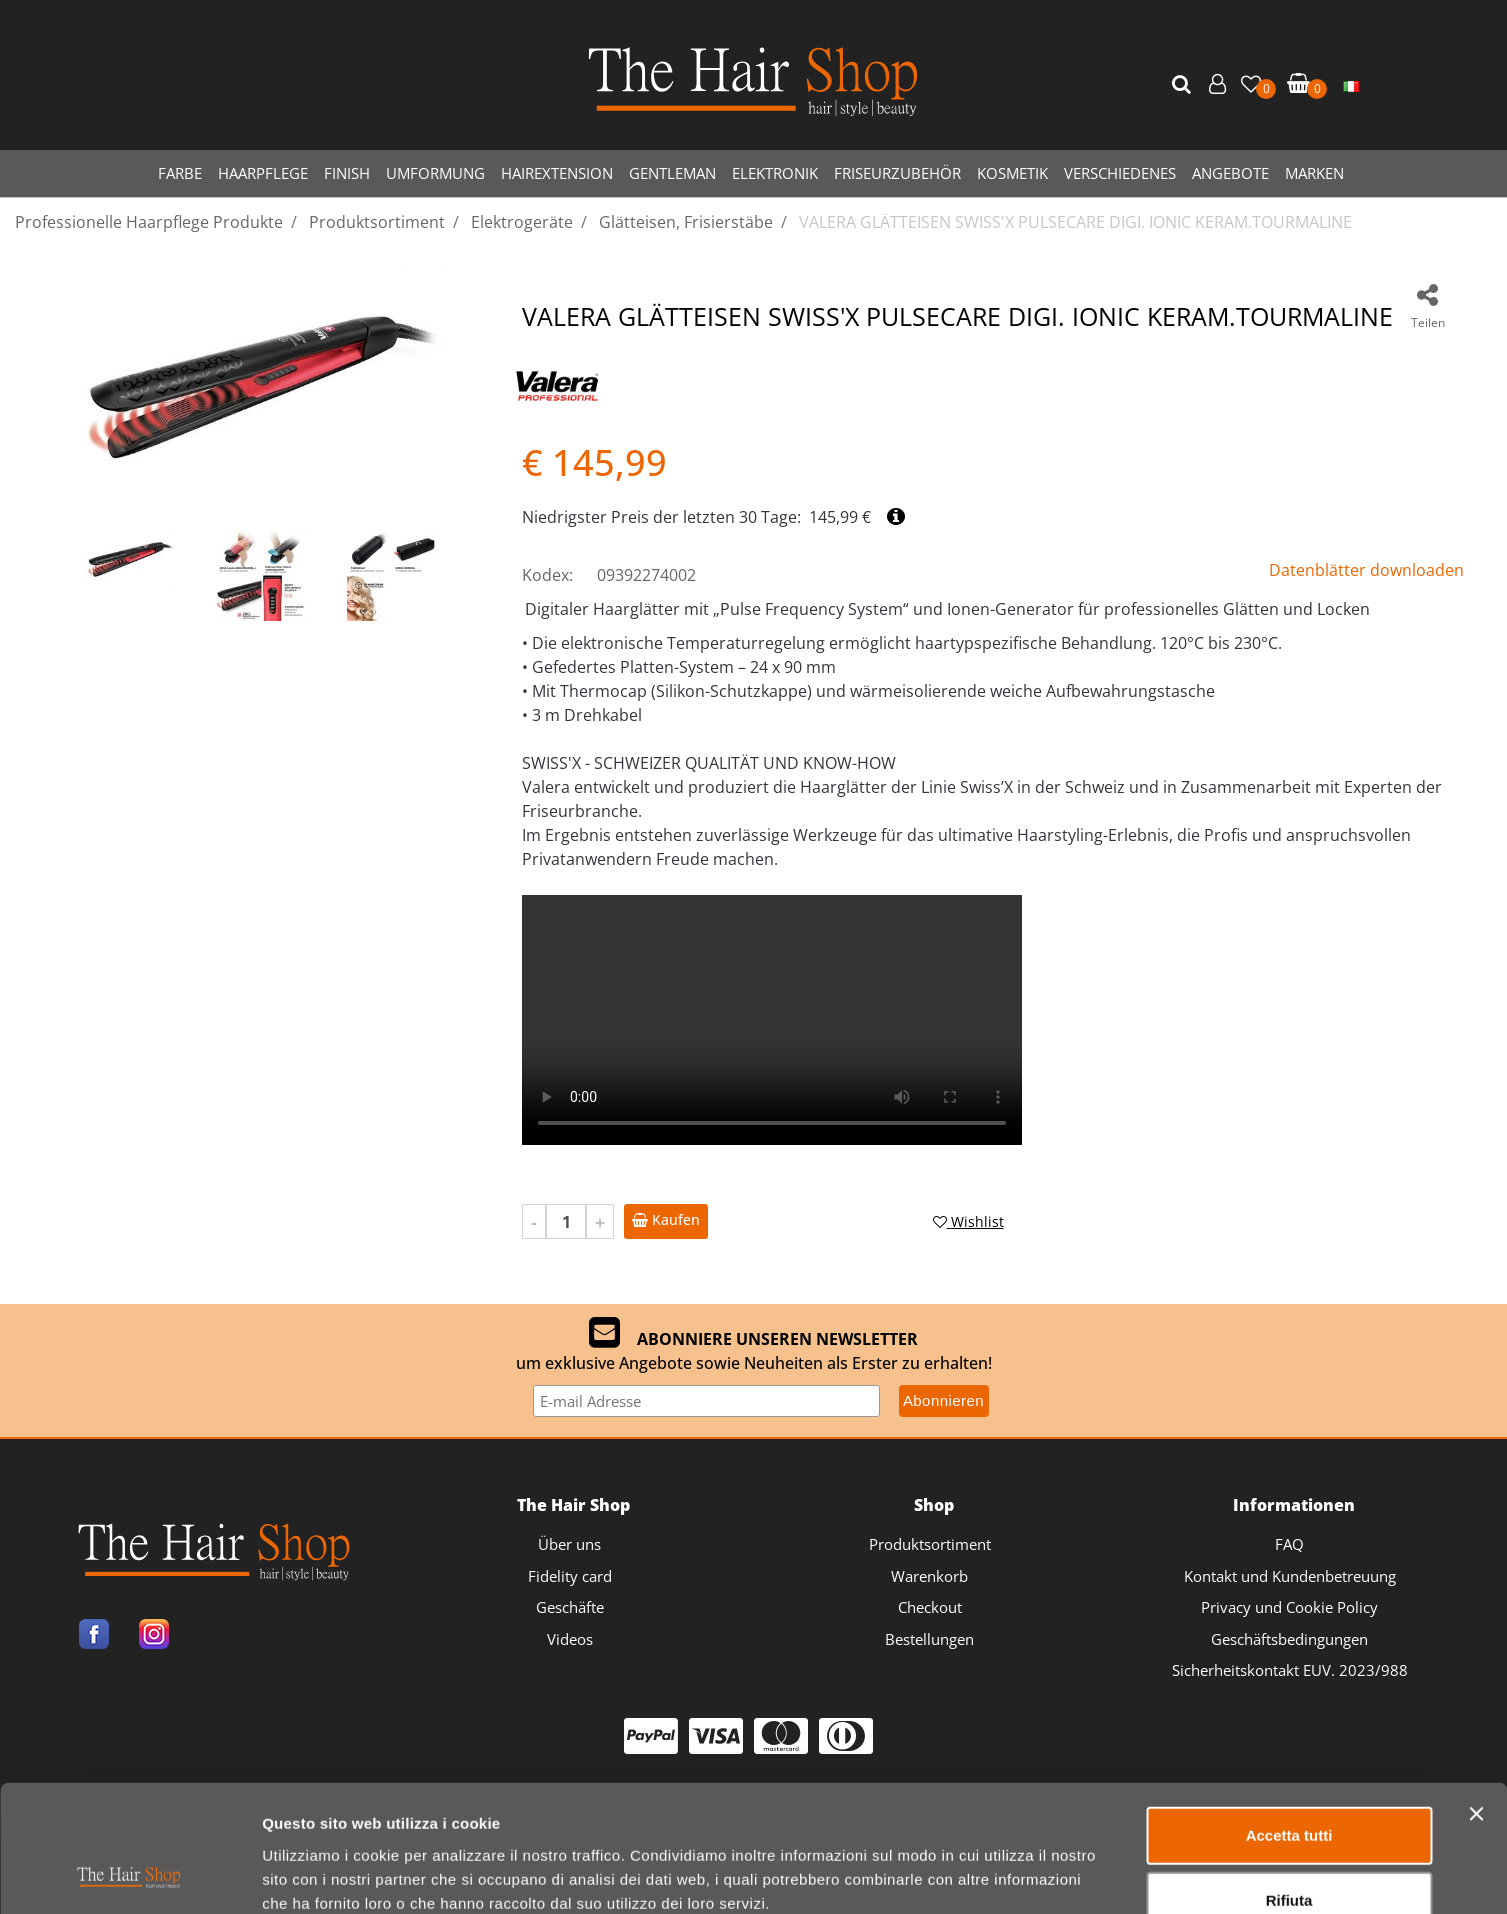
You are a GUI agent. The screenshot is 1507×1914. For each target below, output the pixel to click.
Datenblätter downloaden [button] (1366, 570)
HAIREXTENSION (557, 173)
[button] (1184, 85)
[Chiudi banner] (1476, 1695)
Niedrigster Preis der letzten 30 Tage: (661, 517)
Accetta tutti (1289, 1716)
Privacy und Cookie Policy (1289, 1607)
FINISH (347, 173)
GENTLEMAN (672, 173)
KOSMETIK (1012, 173)
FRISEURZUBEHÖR (897, 173)
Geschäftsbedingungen (1289, 1639)
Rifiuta (1289, 1782)
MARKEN (1314, 173)
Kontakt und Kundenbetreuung (1290, 1576)
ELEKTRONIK (775, 173)
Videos (570, 1639)
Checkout (930, 1607)
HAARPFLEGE (263, 173)
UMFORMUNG (435, 173)
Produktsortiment (930, 1544)
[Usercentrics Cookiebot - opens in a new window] (129, 1875)
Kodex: (547, 575)
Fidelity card (570, 1576)
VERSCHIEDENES (1120, 173)
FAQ (1289, 1544)
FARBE (180, 173)
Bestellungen (929, 1639)
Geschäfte (570, 1607)
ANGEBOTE (1230, 173)
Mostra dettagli (1051, 1874)
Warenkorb (929, 1576)
